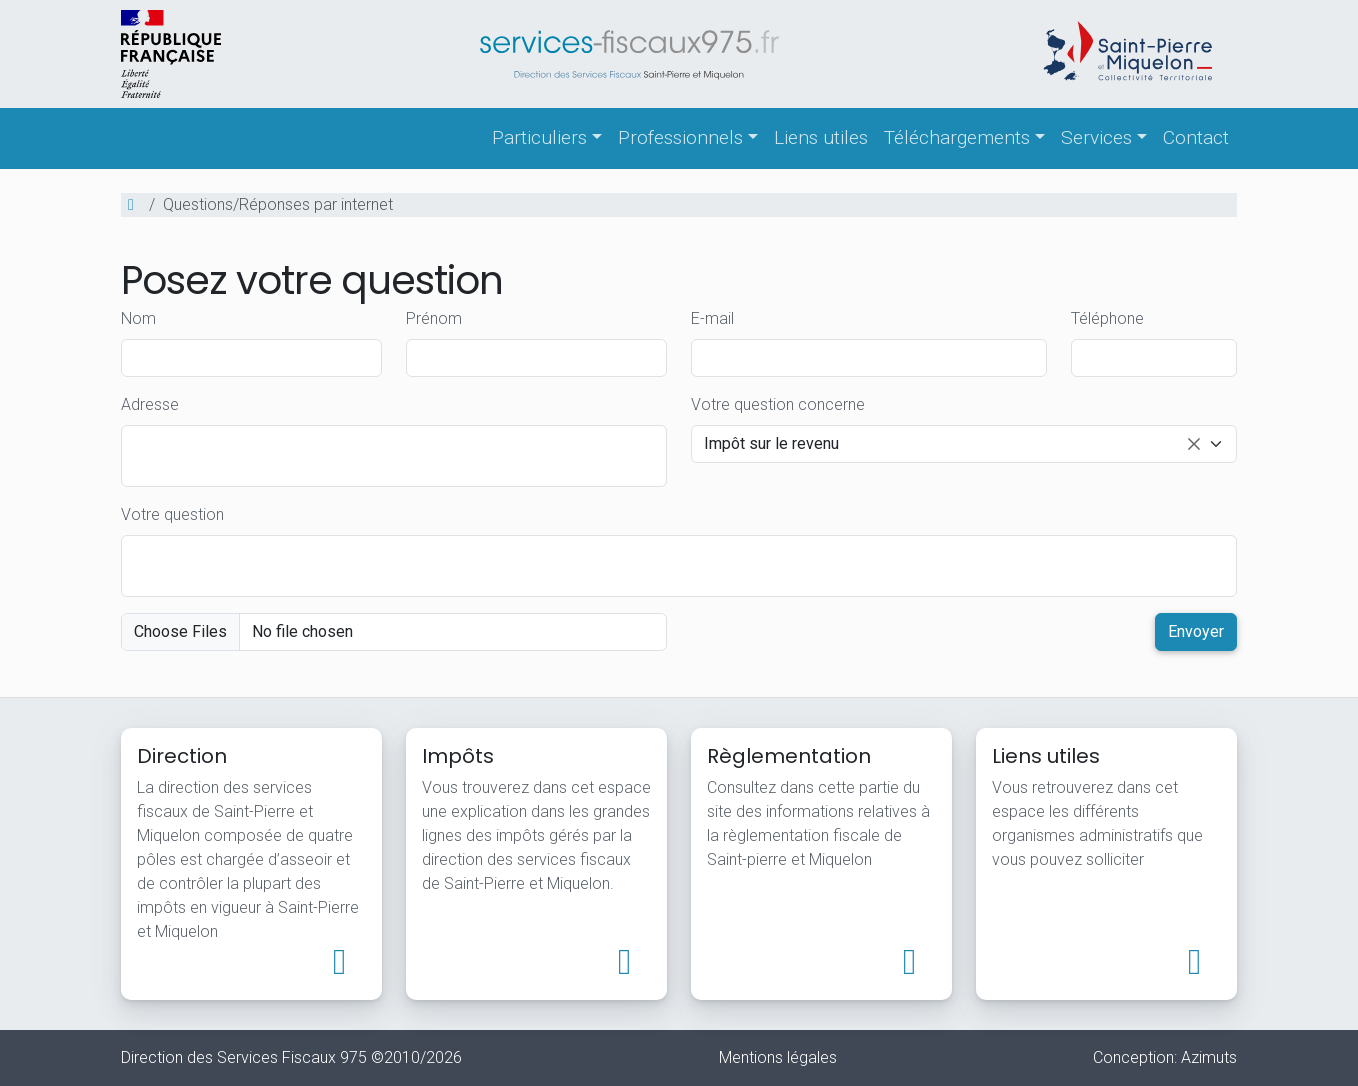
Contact (1196, 137)
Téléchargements (957, 137)
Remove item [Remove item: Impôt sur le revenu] (1194, 444)
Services (1096, 137)
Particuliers (539, 137)
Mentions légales (778, 1057)
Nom (138, 318)
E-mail (712, 318)
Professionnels (680, 137)
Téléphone (1107, 318)
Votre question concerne (778, 404)
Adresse (150, 404)
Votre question (172, 514)
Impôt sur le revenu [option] (952, 445)
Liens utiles (821, 137)
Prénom (434, 318)
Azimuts (1209, 1057)
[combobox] (964, 444)
